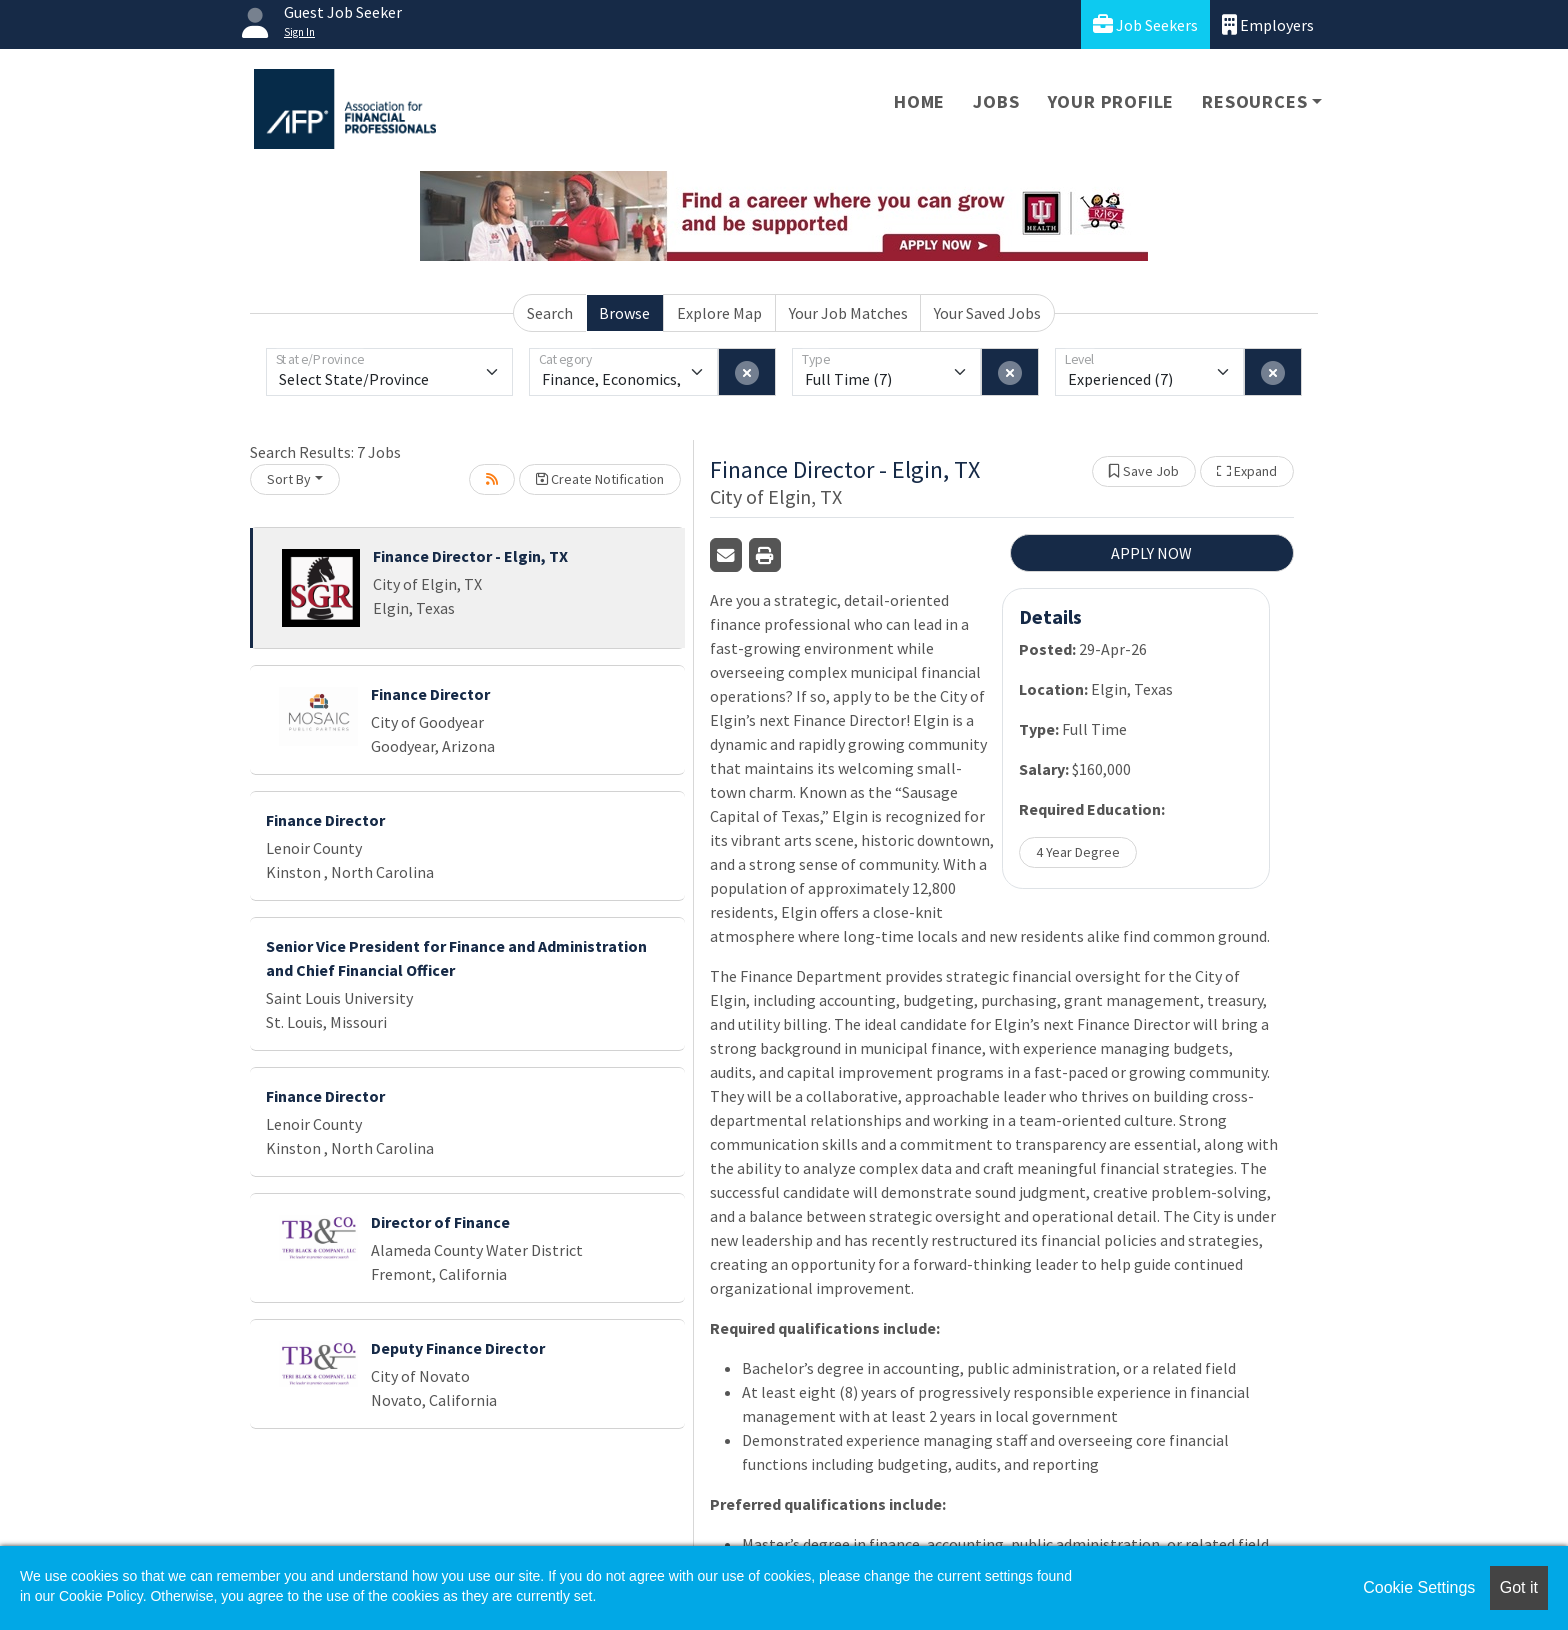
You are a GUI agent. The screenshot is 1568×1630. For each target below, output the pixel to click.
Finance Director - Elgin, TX (470, 556)
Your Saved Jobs (987, 313)
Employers (1268, 24)
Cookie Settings (1419, 1587)
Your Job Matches (848, 313)
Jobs (996, 101)
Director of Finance (440, 1222)
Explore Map (719, 313)
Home (919, 101)
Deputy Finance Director (458, 1348)
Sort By (289, 479)
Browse (624, 313)
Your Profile (1111, 101)
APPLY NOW (1151, 553)
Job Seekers (1145, 24)
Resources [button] (1254, 101)
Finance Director (430, 694)
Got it (1519, 1587)
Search (550, 313)
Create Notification (600, 479)
